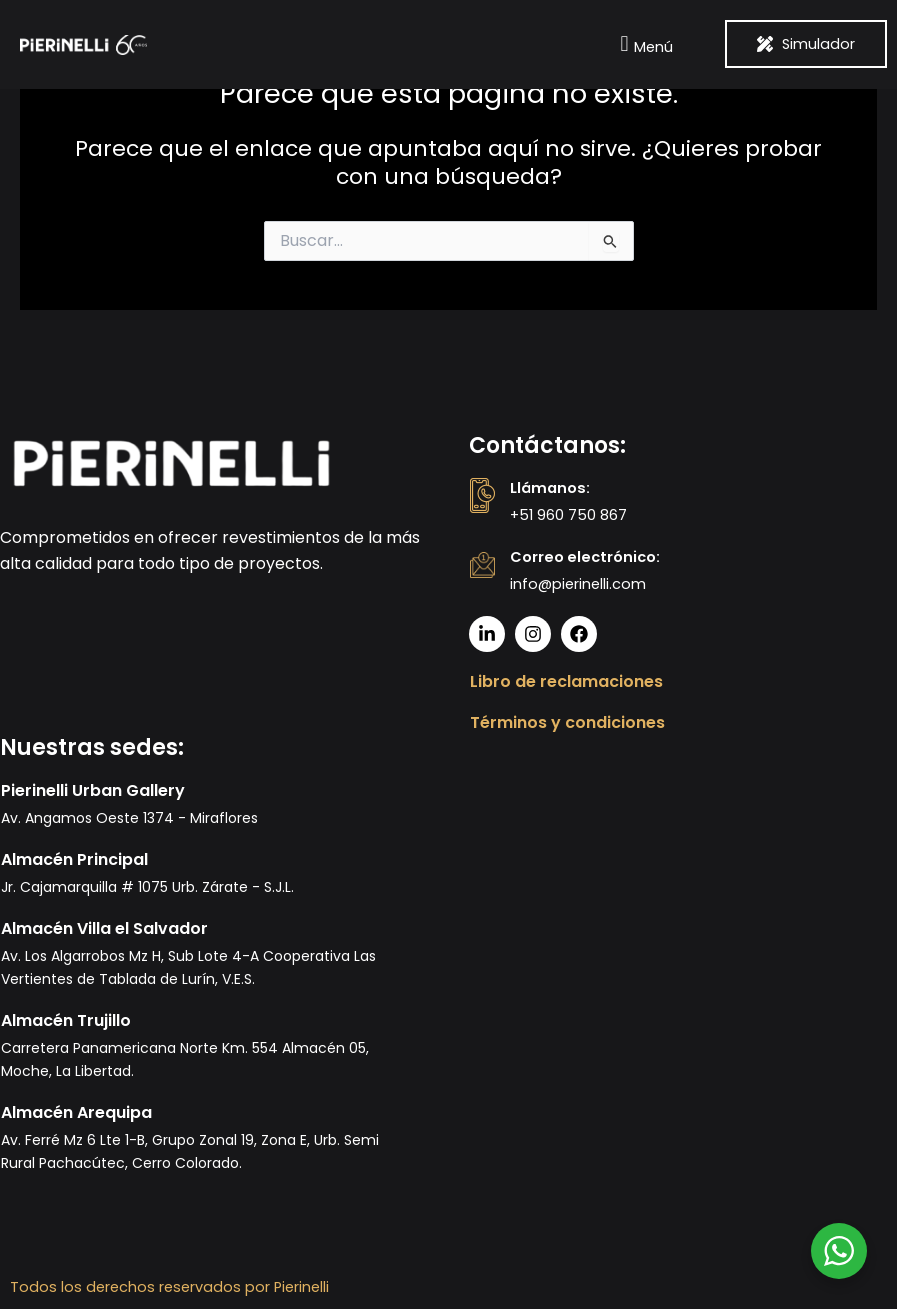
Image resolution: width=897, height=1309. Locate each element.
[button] (644, 44)
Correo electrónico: (585, 557)
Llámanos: (550, 488)
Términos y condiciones (567, 722)
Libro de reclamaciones (566, 681)
